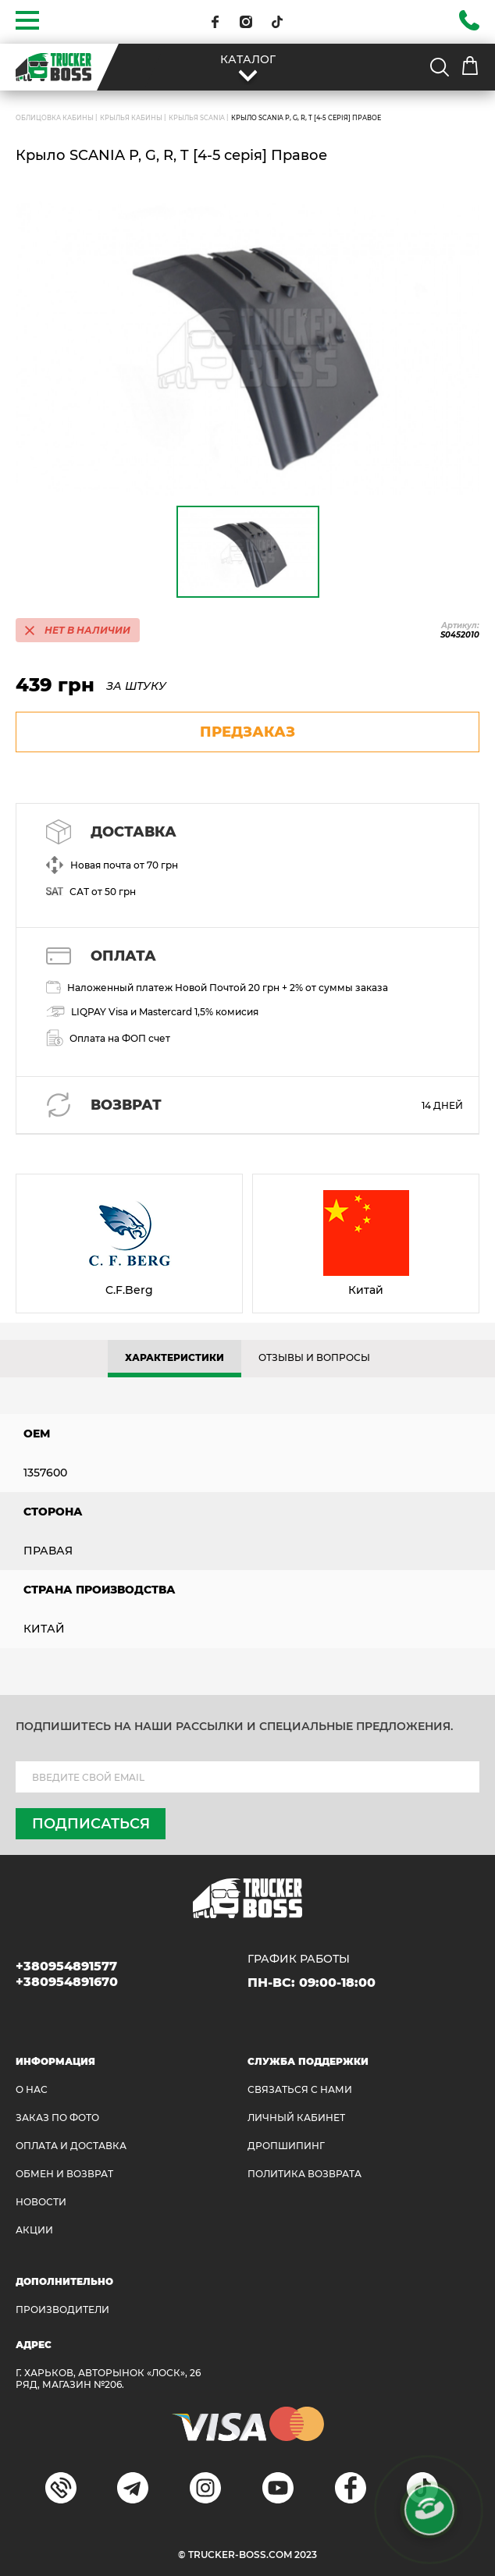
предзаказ (247, 732)
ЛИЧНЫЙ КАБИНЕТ (296, 2117)
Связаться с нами (300, 2089)
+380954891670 (67, 1982)
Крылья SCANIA (197, 118)
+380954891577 (66, 1966)
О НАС (32, 2089)
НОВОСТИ (41, 2202)
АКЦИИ (34, 2230)
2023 (305, 2554)
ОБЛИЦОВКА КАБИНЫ (55, 118)
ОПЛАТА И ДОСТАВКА (71, 2145)
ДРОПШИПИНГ (286, 2145)
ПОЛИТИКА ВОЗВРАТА (304, 2174)
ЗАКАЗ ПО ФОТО (57, 2117)
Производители (62, 2309)
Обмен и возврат (64, 2174)
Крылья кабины (131, 118)
